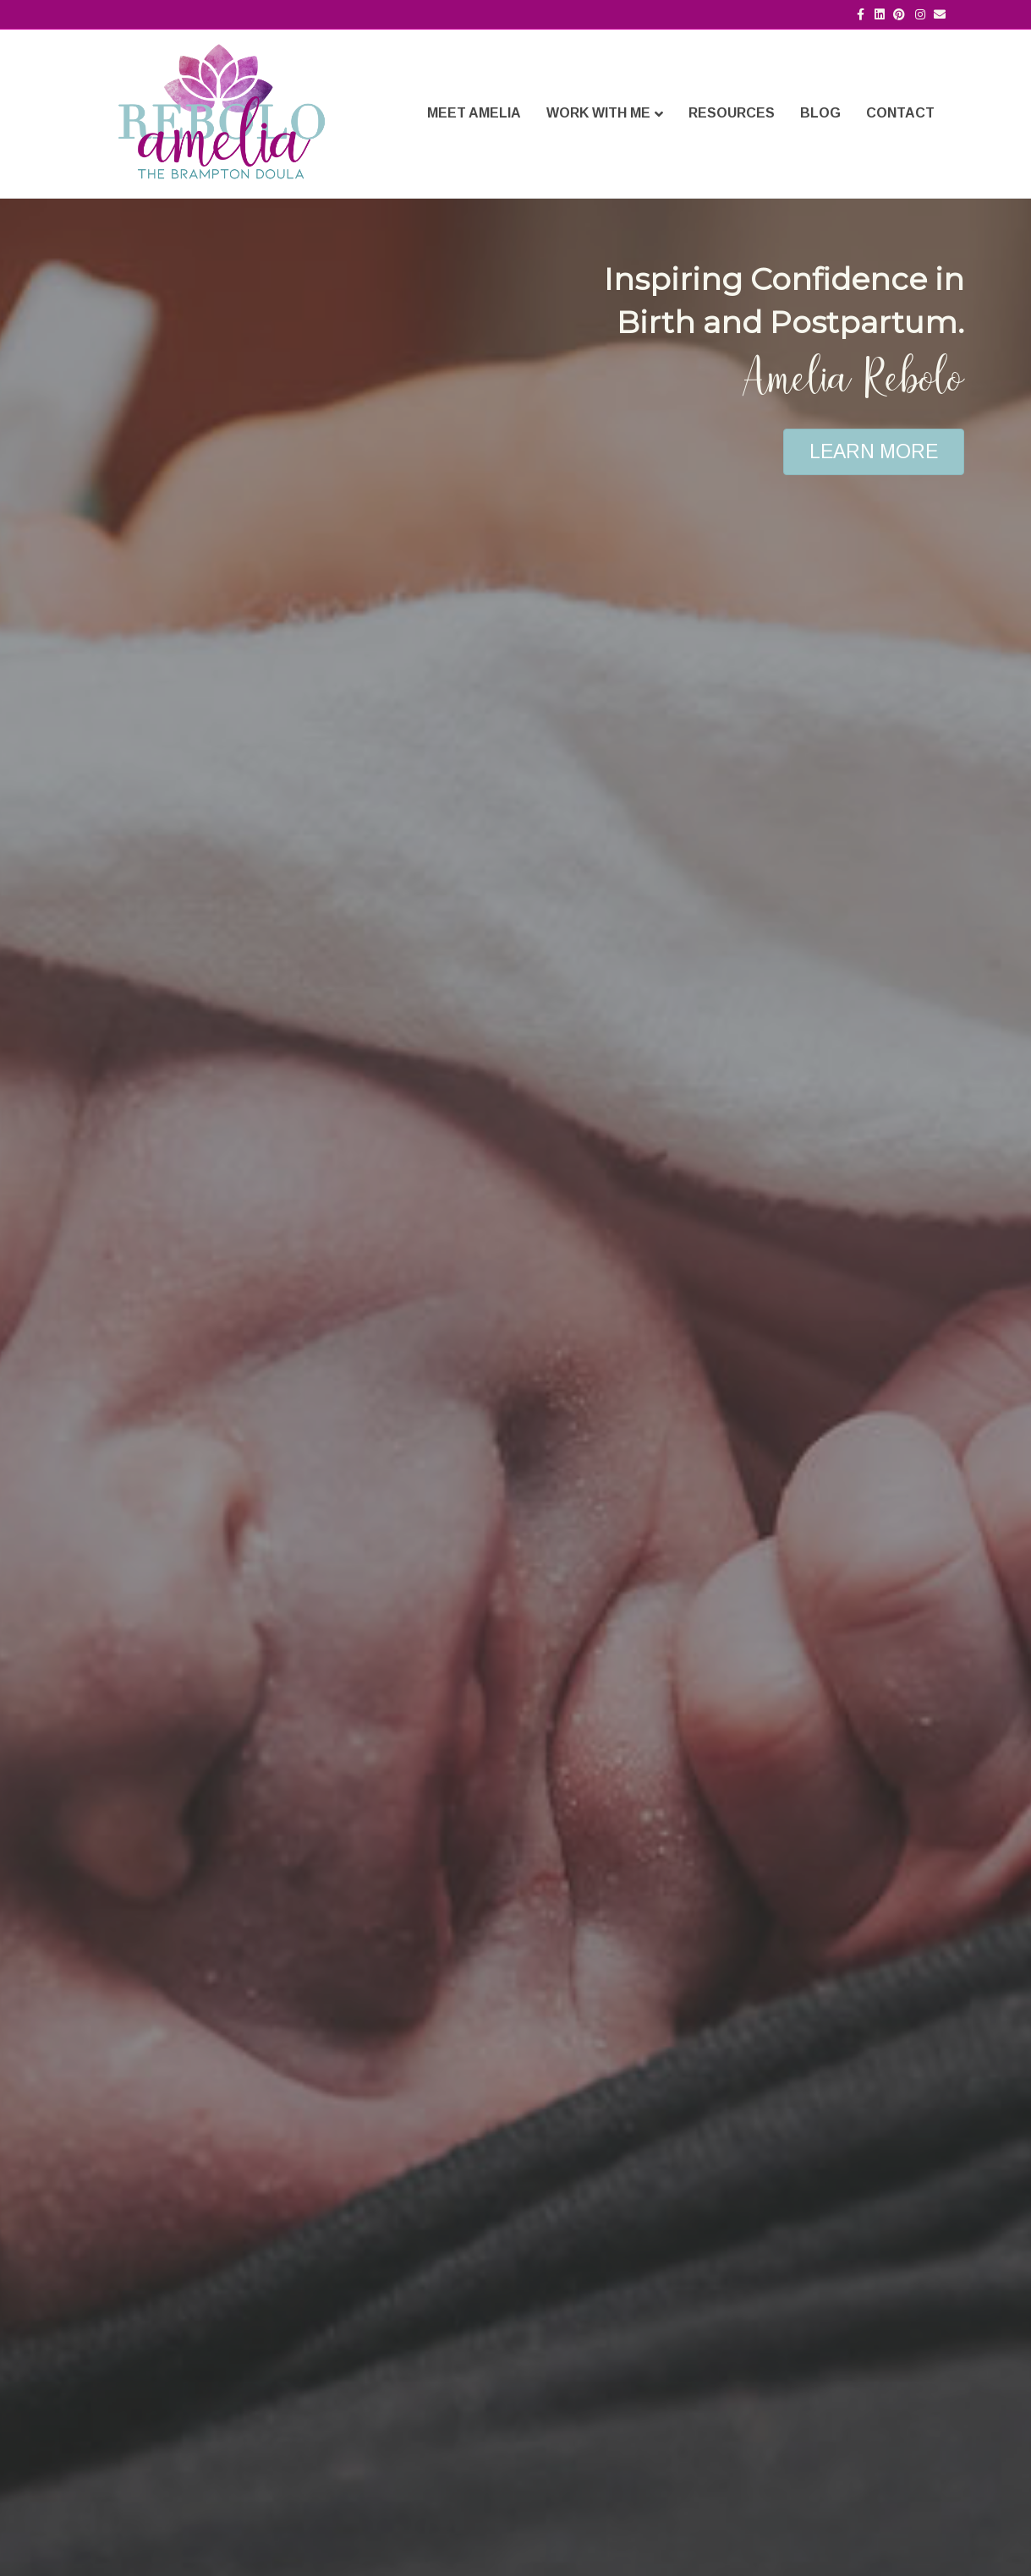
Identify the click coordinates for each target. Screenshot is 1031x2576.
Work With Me (598, 113)
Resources (731, 113)
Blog (820, 113)
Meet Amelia (474, 113)
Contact (900, 113)
